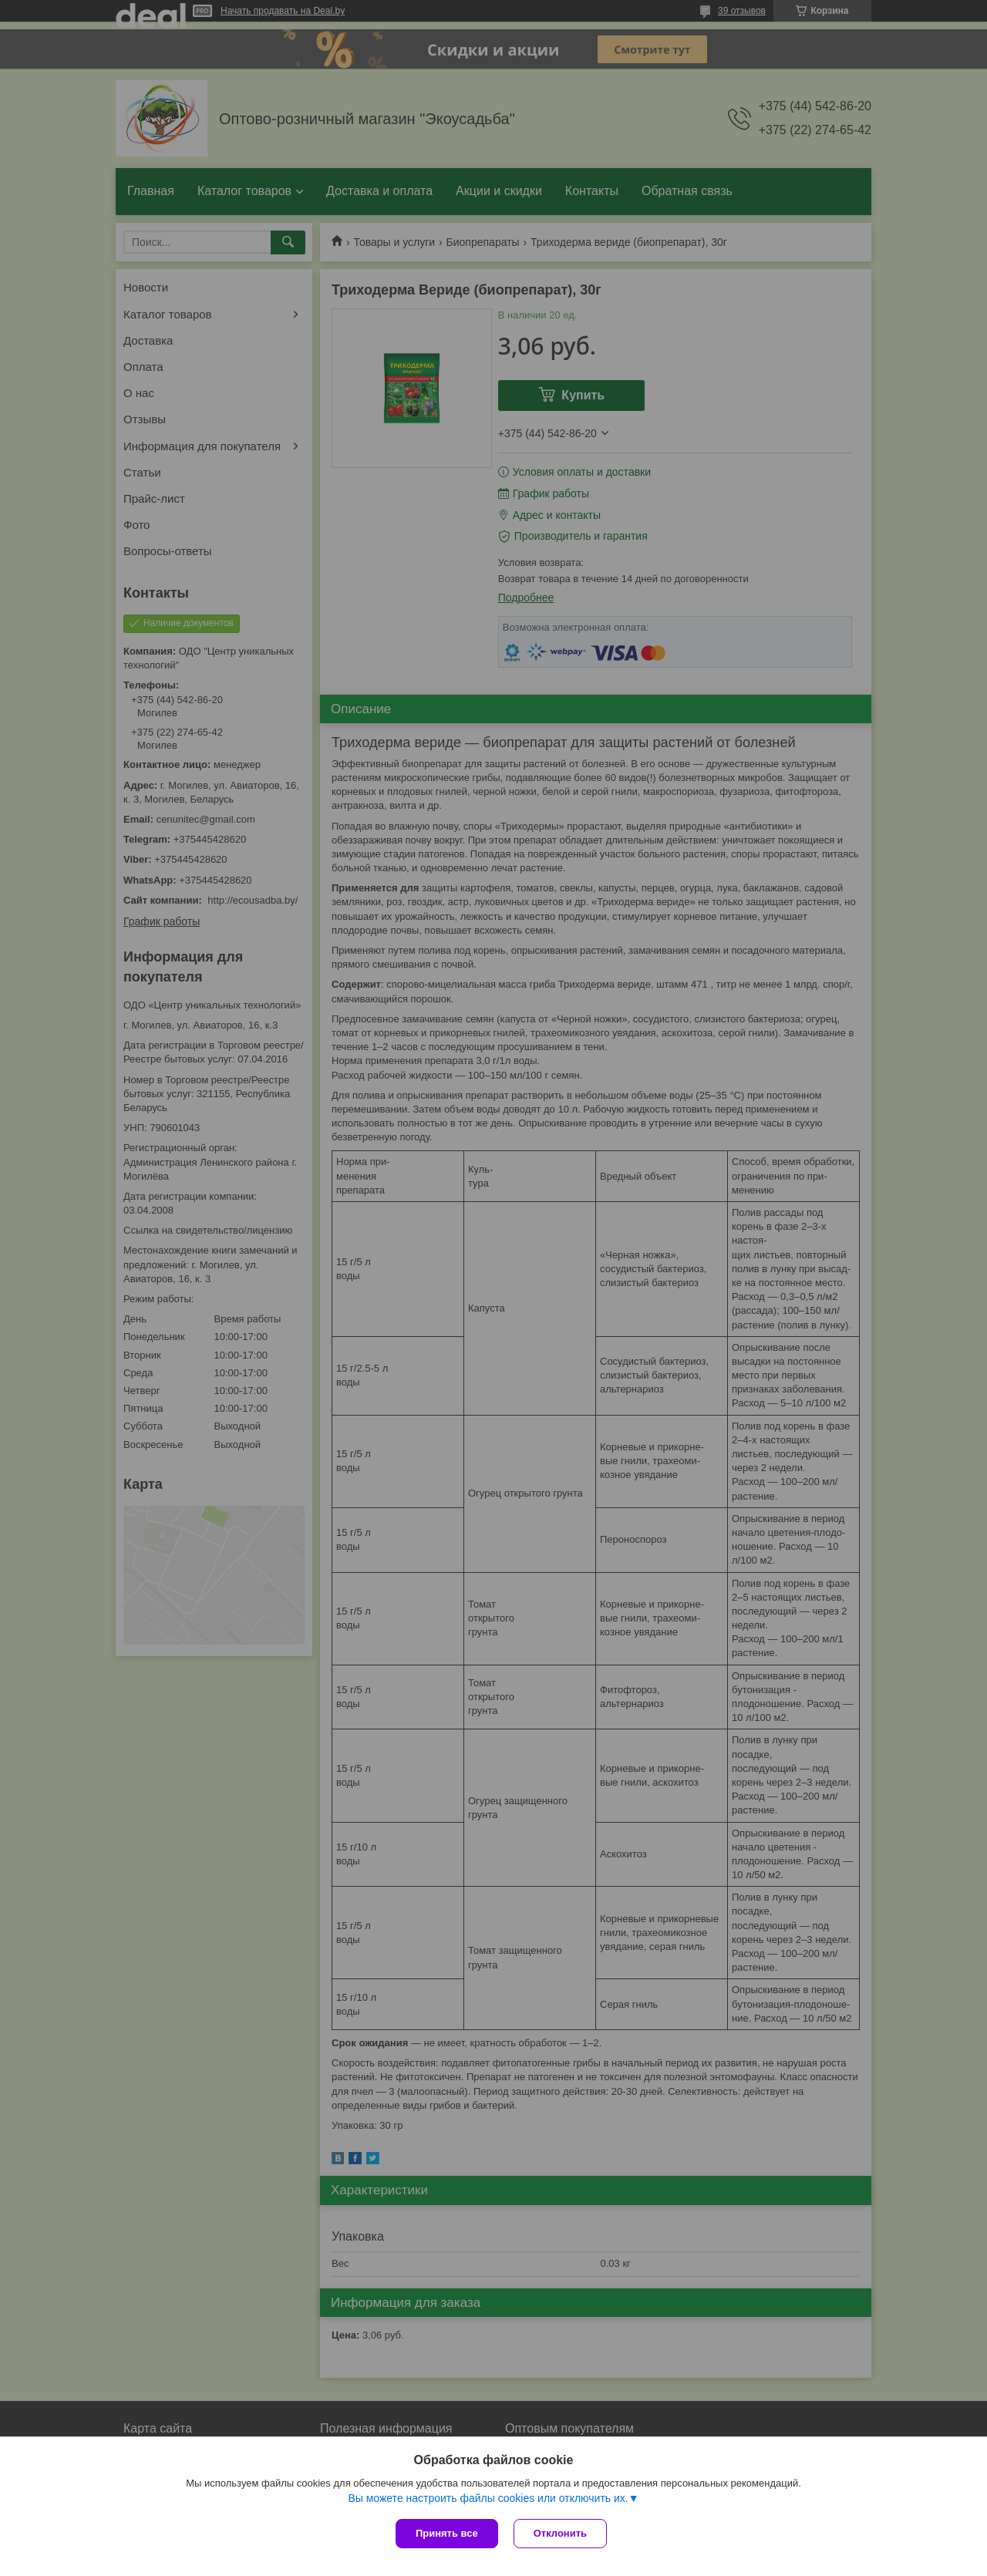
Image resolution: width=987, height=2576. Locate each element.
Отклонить (560, 2533)
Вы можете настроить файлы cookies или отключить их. (488, 2498)
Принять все (447, 2533)
